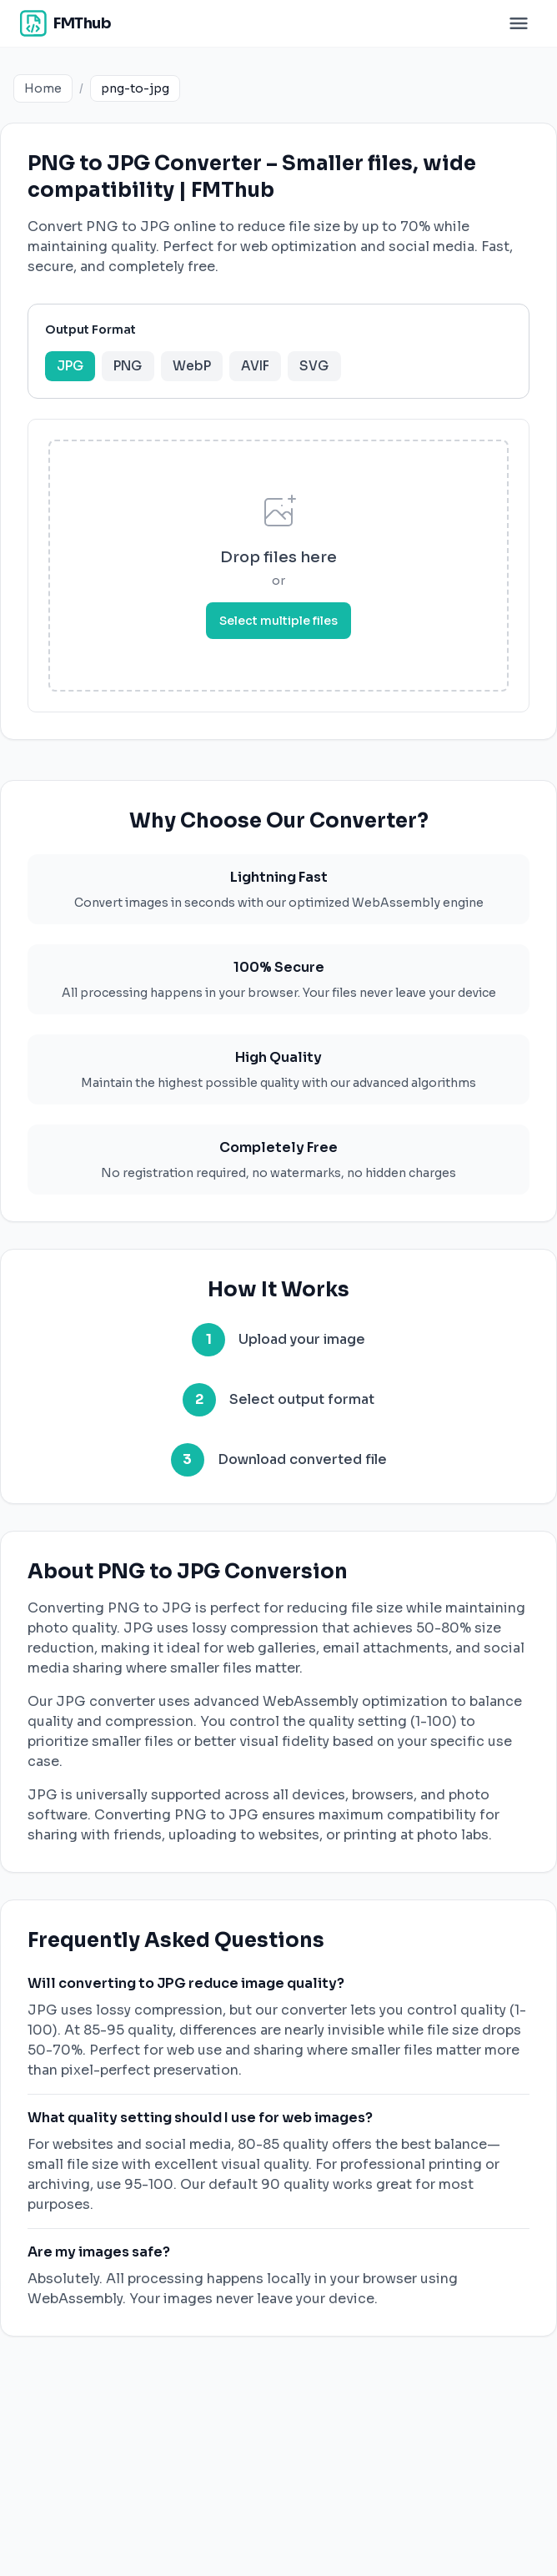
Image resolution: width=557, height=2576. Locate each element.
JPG (76, 371)
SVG (343, 371)
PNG (139, 371)
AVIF (278, 371)
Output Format (93, 332)
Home (43, 88)
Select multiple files (278, 629)
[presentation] (278, 575)
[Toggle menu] (518, 23)
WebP (209, 371)
